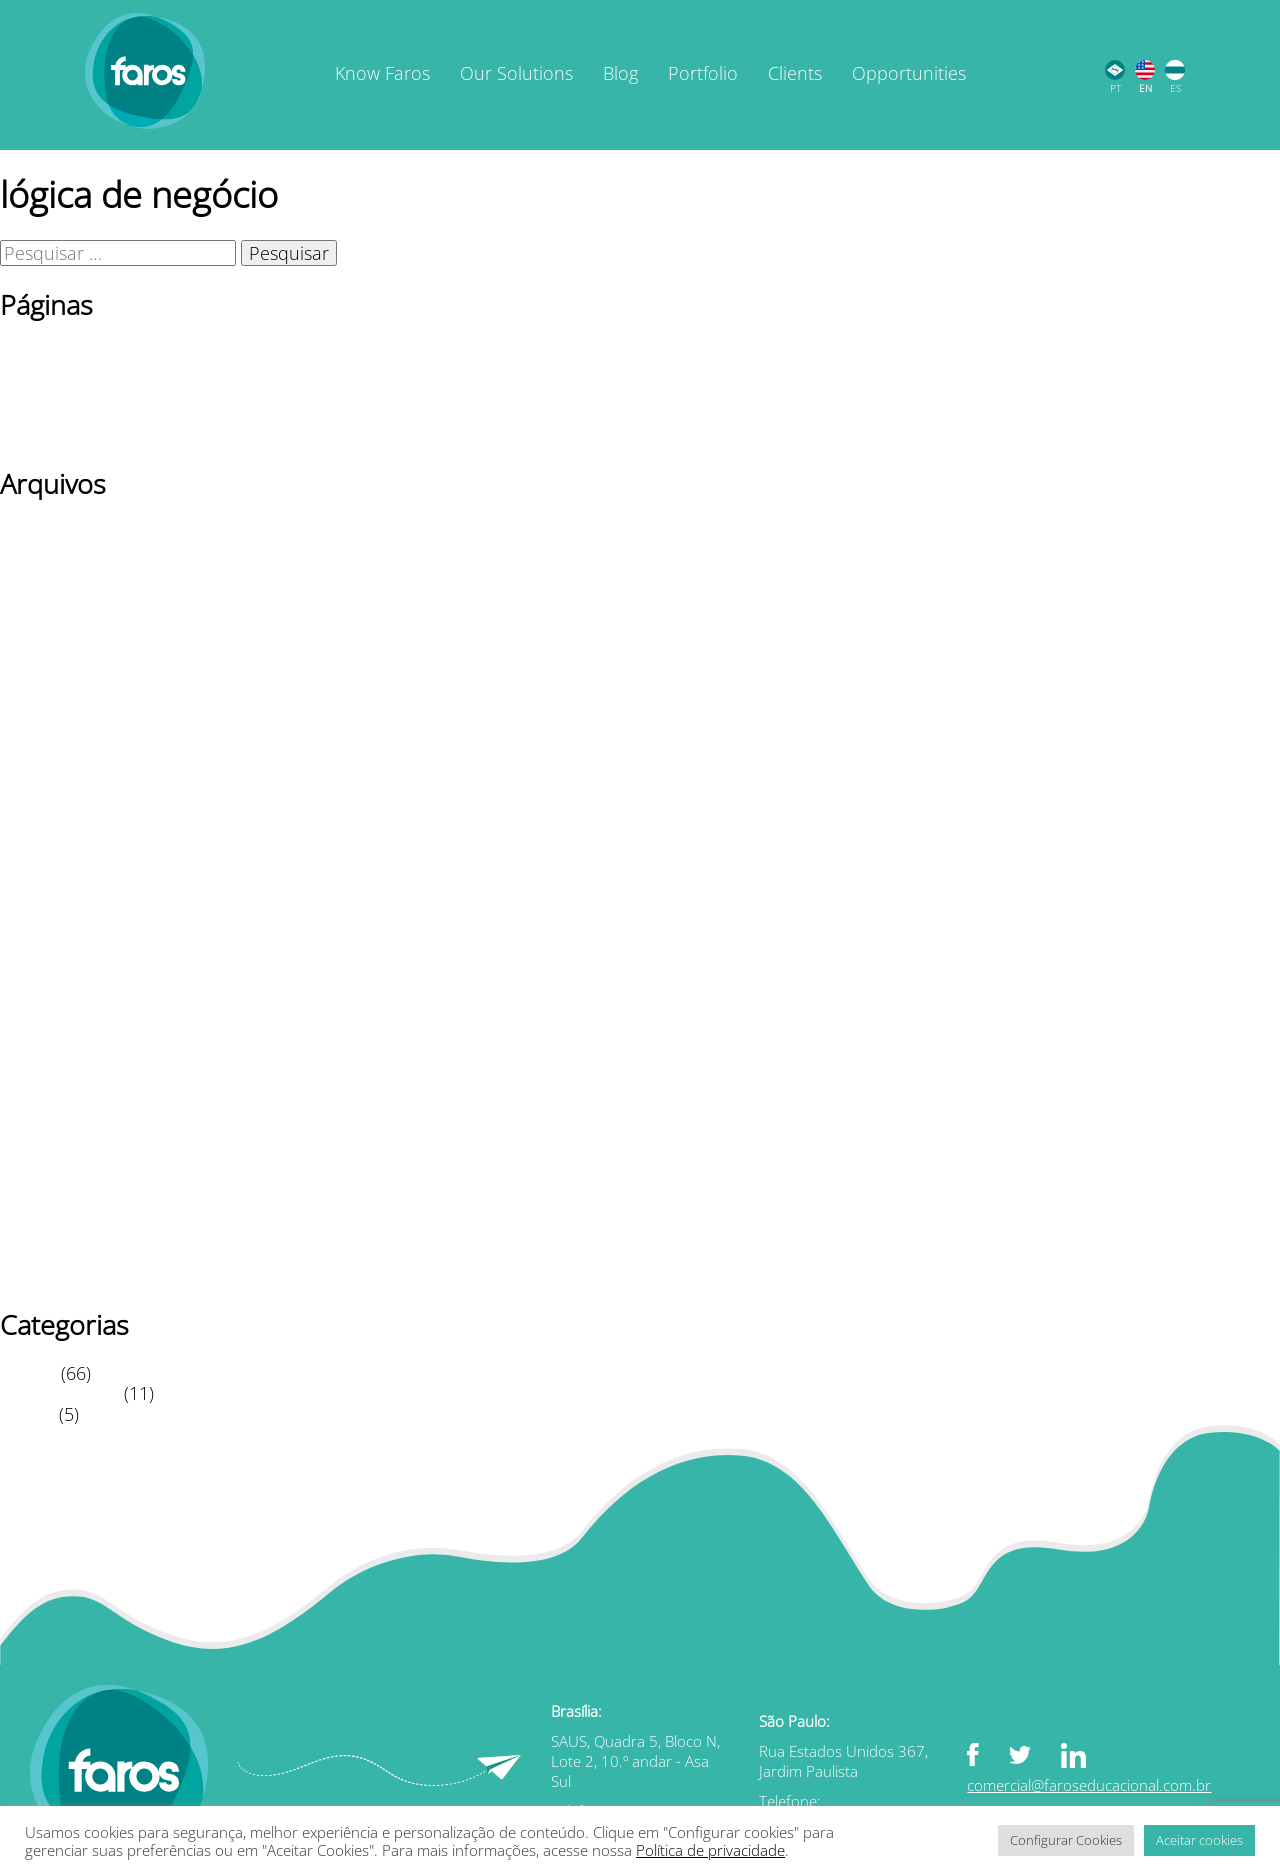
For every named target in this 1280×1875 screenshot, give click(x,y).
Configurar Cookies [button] (1066, 1840)
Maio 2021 (43, 1069)
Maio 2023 (43, 718)
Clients (795, 73)
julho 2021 (43, 1028)
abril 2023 (40, 738)
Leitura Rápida (59, 1393)
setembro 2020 (62, 1214)
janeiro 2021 (51, 1131)
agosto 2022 (50, 883)
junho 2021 (46, 1049)
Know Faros (382, 73)
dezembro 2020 (64, 1152)
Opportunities (909, 73)
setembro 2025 (62, 594)
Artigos (28, 1373)
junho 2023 (46, 697)
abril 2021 (40, 1090)
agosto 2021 (50, 1007)
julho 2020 (43, 1256)
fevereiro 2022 (58, 904)
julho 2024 (43, 635)
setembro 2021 (62, 987)
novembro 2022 (65, 842)
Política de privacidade (92, 414)
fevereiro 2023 (58, 780)
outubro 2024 (56, 614)
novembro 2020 (65, 1173)
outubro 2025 (56, 573)
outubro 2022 (56, 862)
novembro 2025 (65, 552)
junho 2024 (46, 656)
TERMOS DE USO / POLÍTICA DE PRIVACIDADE (187, 435)
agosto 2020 (50, 1235)
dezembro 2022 (64, 821)
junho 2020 (46, 1276)
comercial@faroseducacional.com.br (1089, 1785)
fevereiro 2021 (58, 1111)
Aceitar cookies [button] (1199, 1840)
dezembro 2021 (64, 925)
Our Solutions (516, 73)
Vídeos (27, 1414)
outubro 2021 (56, 966)
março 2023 (49, 759)
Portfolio (703, 73)
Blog (620, 73)
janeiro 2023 (51, 800)
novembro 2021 (65, 945)
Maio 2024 (43, 676)
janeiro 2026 (51, 531)
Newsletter (43, 373)
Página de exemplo (78, 394)
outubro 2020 (56, 1193)
